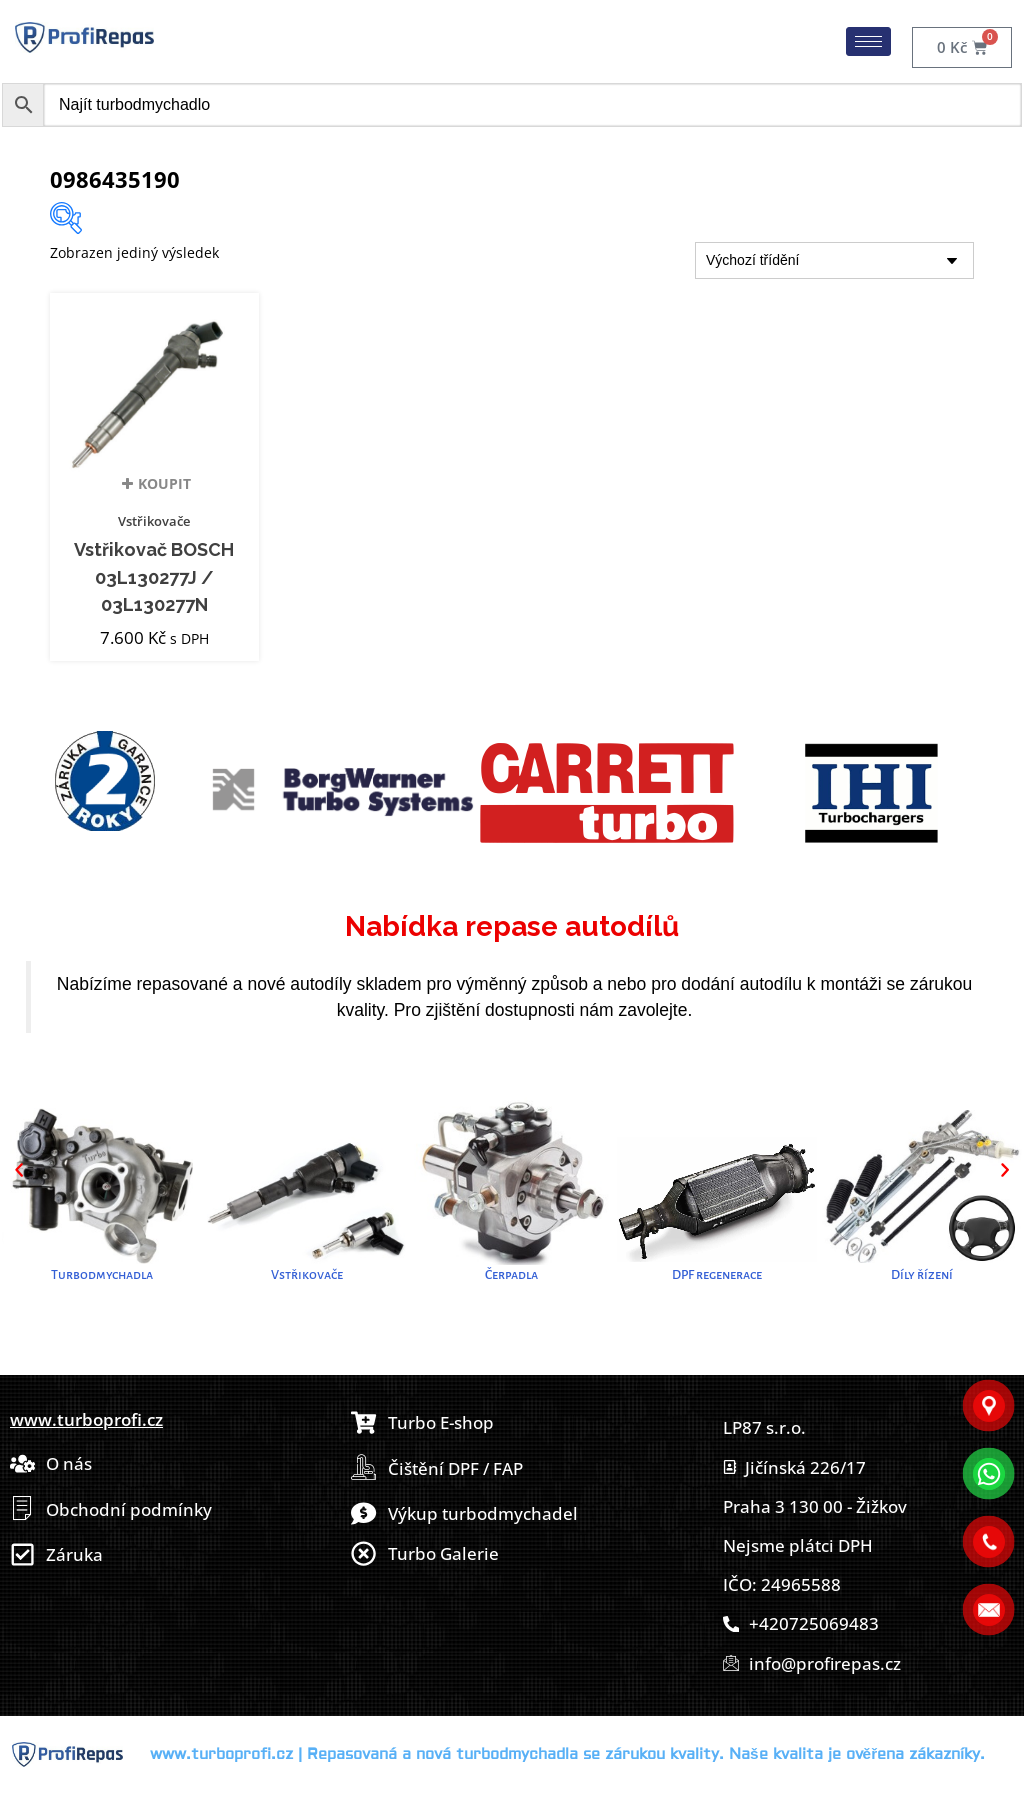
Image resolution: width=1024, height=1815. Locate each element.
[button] (19, 1170)
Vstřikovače (154, 521)
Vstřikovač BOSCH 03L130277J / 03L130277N (154, 577)
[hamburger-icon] (868, 41)
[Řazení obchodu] (834, 260)
